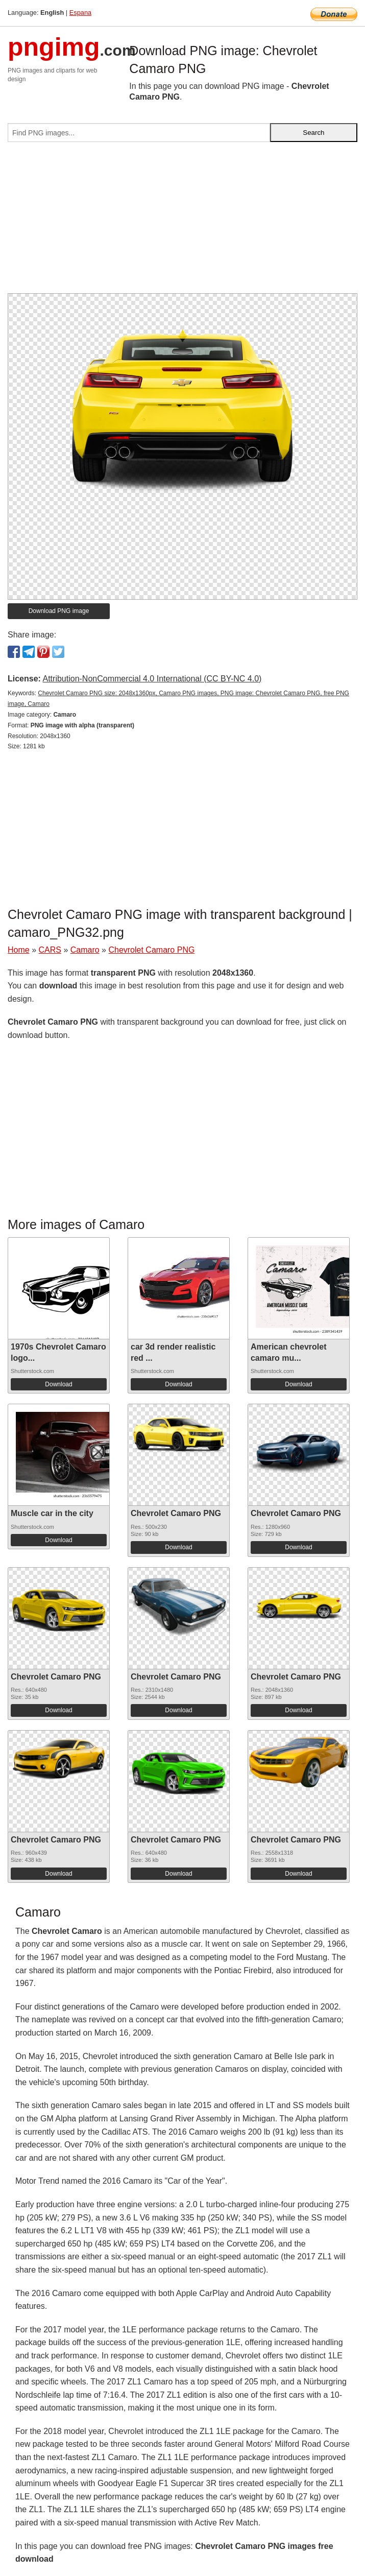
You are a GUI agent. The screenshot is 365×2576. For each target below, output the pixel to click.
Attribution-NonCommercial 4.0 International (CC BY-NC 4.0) (151, 678)
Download (58, 1384)
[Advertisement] (182, 221)
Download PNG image (59, 611)
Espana (80, 12)
